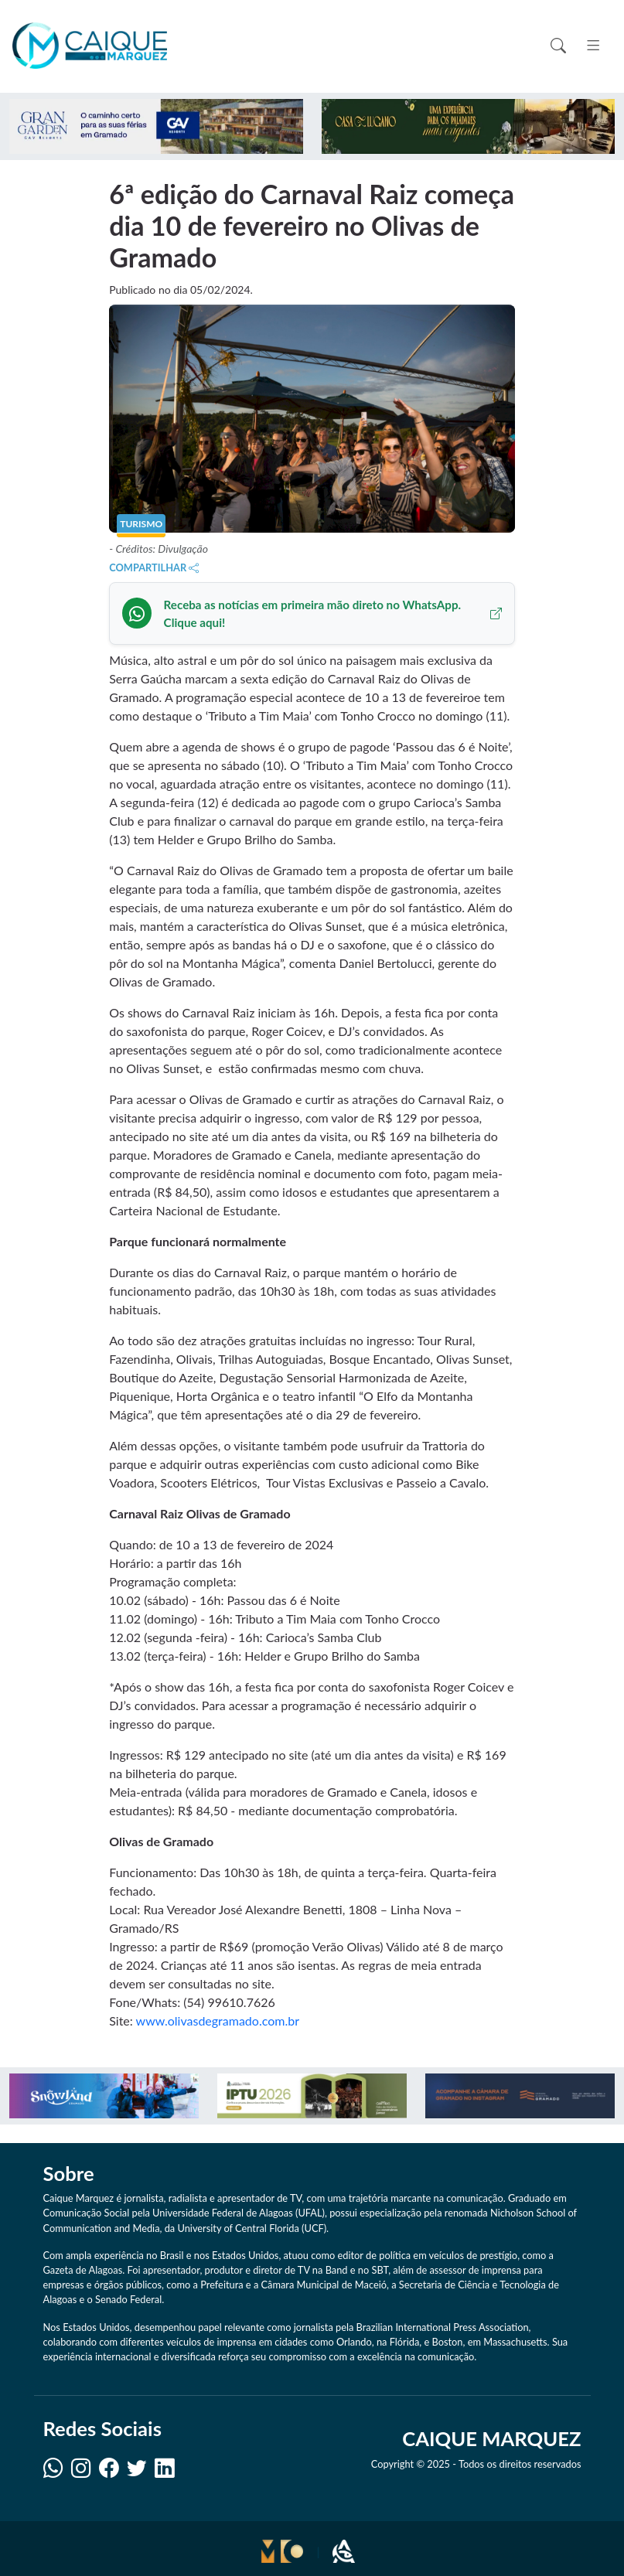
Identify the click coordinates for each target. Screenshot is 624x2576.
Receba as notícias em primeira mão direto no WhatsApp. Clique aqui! (333, 613)
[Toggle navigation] (593, 45)
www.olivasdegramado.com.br (217, 2020)
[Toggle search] (558, 46)
